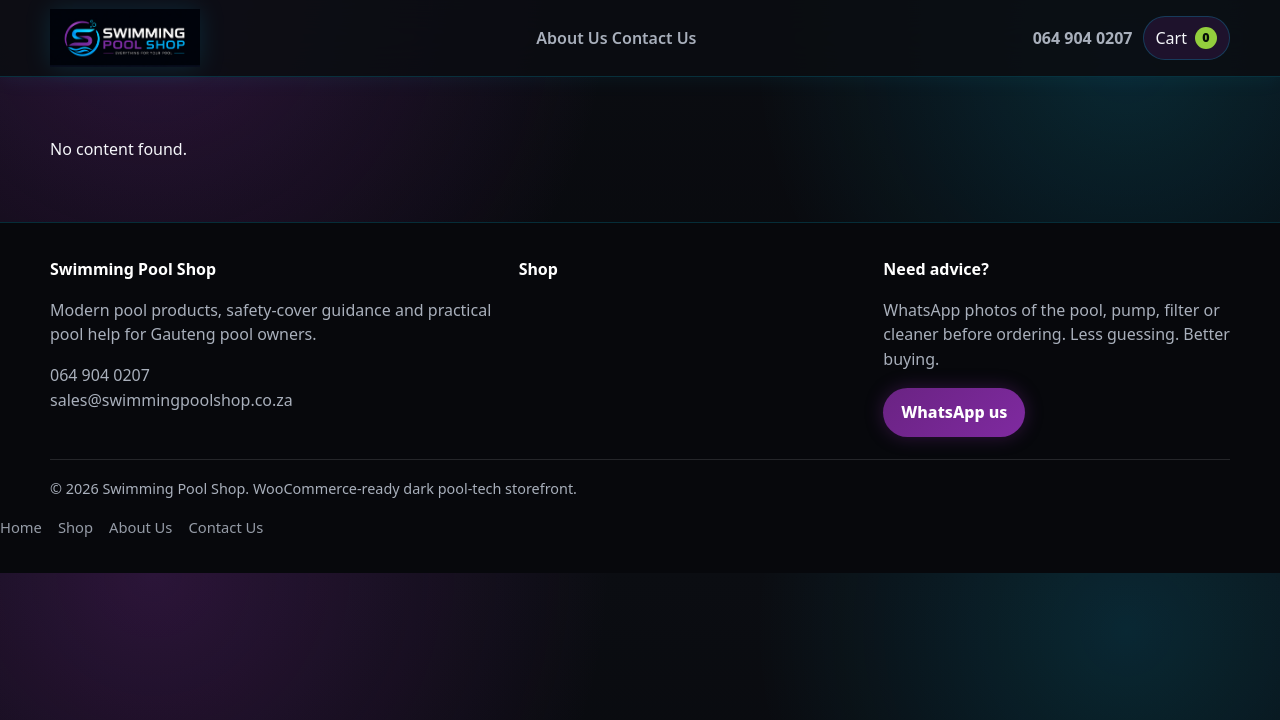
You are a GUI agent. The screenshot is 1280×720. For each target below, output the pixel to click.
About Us (571, 38)
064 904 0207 (1083, 38)
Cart (1186, 38)
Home (21, 527)
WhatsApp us (954, 412)
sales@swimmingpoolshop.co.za (171, 400)
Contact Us (654, 38)
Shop (75, 527)
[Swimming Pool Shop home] (125, 38)
